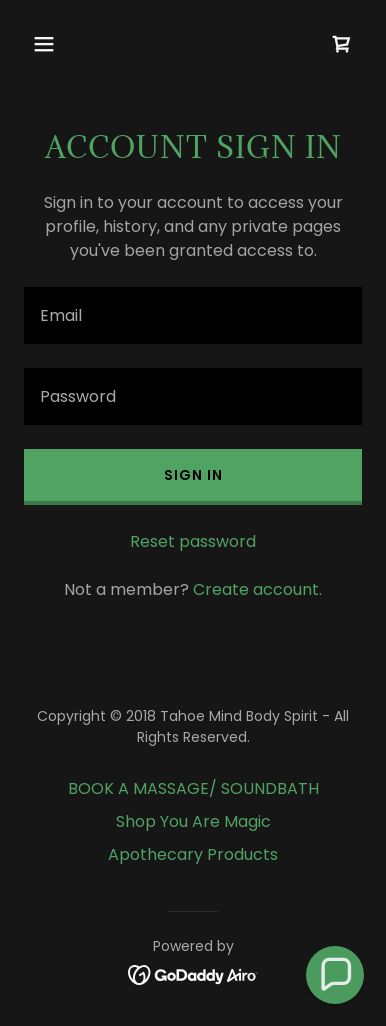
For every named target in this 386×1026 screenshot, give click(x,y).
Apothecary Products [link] (193, 854)
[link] (342, 44)
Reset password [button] (193, 541)
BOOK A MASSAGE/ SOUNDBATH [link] (193, 788)
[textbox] (193, 315)
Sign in (193, 475)
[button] (49, 44)
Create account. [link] (257, 589)
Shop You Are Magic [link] (193, 821)
